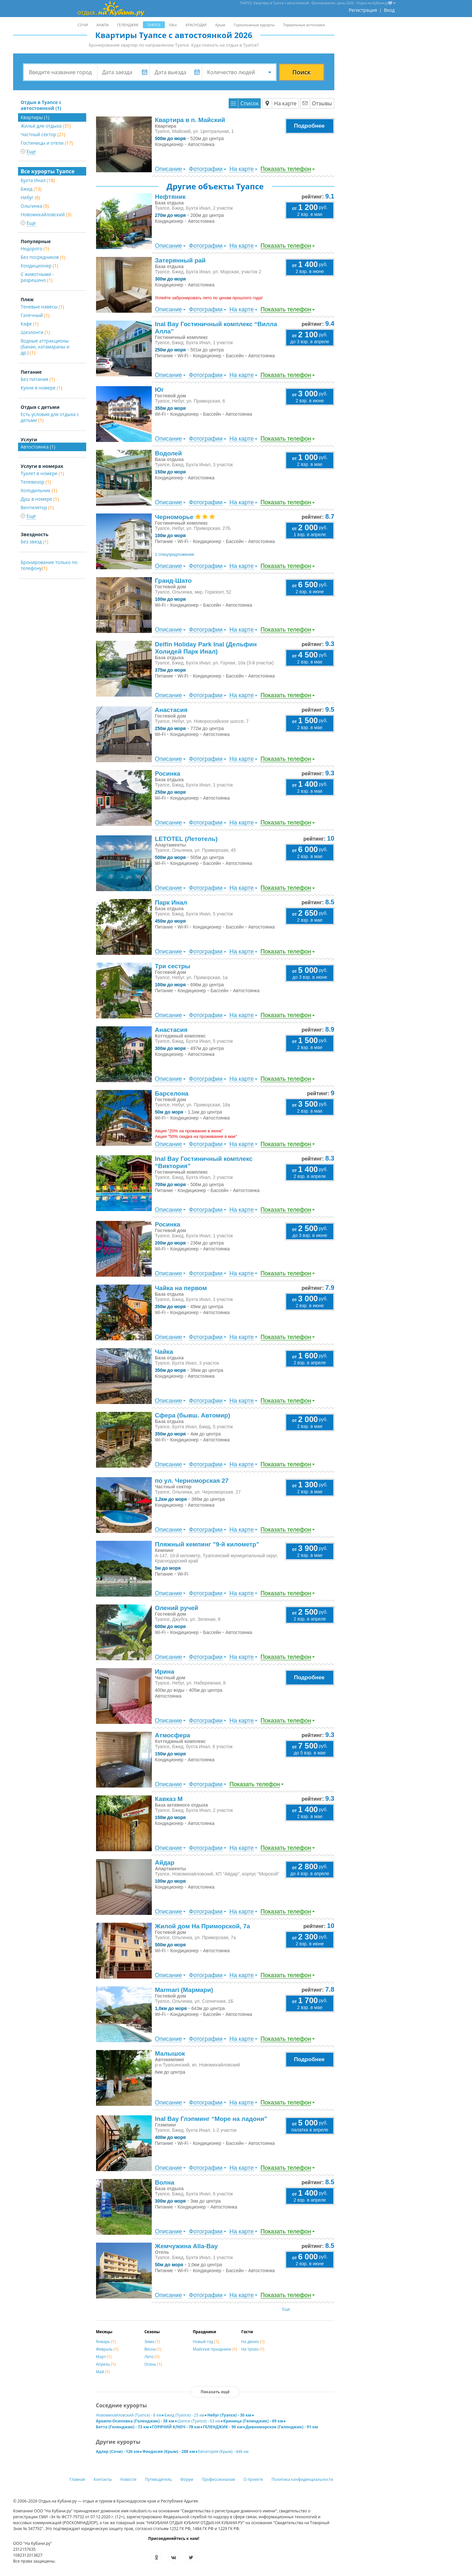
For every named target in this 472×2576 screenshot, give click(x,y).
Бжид (31, 189)
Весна (152, 2349)
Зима (152, 2341)
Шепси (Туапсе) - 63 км (198, 2421)
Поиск (301, 72)
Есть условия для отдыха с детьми (50, 417)
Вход (389, 10)
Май (103, 2372)
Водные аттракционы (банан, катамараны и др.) (45, 347)
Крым (220, 24)
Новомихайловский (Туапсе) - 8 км (129, 2415)
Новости (128, 2479)
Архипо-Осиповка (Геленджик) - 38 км (135, 2421)
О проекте (253, 2479)
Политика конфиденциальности (302, 2479)
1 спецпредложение (174, 554)
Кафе (29, 324)
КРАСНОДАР (196, 24)
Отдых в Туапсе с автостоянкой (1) (41, 105)
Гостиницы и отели (47, 143)
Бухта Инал (38, 180)
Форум (186, 2479)
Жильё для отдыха (46, 126)
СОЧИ (83, 24)
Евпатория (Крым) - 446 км (223, 2451)
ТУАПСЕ (154, 24)
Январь (106, 2341)
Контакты (103, 2479)
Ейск (173, 24)
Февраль (107, 2349)
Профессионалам (218, 2479)
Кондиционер (39, 265)
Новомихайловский (46, 214)
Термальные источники (304, 24)
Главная (77, 2479)
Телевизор (36, 482)
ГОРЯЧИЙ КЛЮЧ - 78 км (176, 2427)
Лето (151, 2356)
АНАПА (102, 24)
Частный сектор (43, 134)
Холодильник (39, 490)
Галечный (35, 315)
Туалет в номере (42, 473)
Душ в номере (40, 499)
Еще (286, 2309)
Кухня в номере (41, 388)
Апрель (106, 2364)
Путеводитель (158, 2479)
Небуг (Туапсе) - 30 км (229, 2415)
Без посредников (43, 257)
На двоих (253, 2341)
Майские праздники (215, 2349)
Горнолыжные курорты (254, 24)
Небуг (30, 197)
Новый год (206, 2341)
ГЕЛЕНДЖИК (128, 24)
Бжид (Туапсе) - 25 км (184, 2415)
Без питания (38, 379)
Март (104, 2356)
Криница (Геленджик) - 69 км (253, 2421)
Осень (153, 2364)
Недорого (35, 248)
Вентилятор (37, 507)
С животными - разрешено (37, 277)
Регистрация (363, 10)
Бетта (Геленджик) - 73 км (122, 2427)
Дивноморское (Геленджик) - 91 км (282, 2427)
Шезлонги (35, 332)
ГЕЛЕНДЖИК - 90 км (223, 2427)
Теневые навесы (42, 307)
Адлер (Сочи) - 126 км (118, 2451)
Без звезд (34, 541)
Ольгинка (35, 206)
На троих (252, 2349)
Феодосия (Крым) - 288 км (168, 2451)
